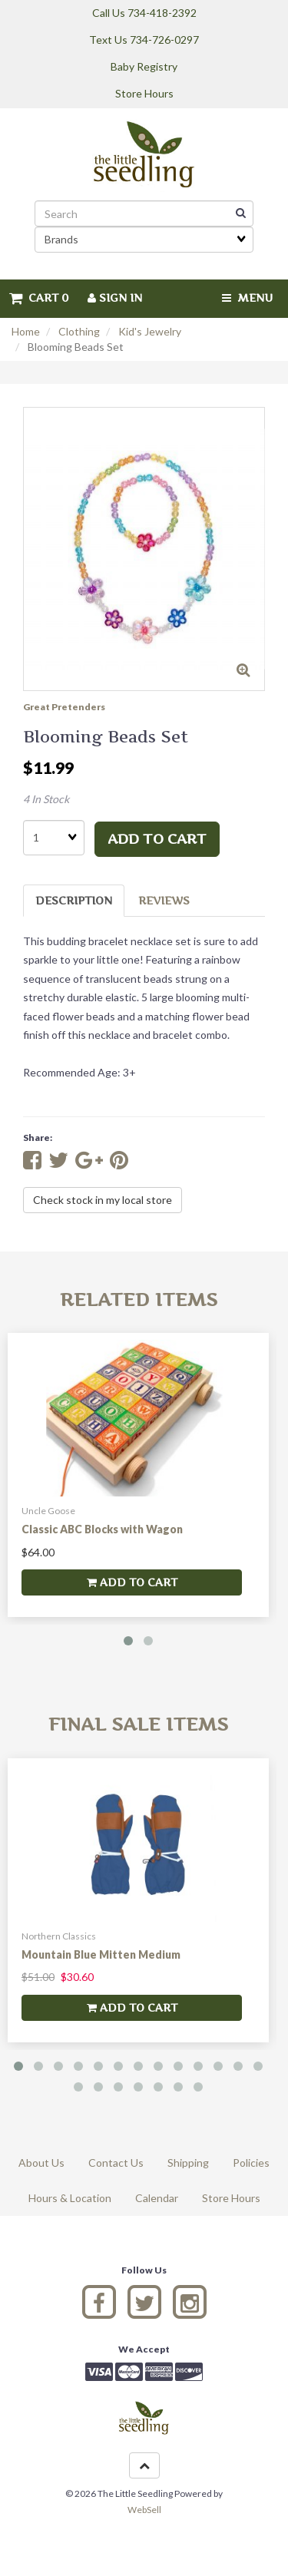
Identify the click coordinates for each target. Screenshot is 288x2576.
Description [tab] (73, 900)
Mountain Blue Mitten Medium (101, 1954)
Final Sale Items (138, 1724)
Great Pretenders (64, 707)
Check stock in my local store (102, 1199)
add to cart (157, 839)
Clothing (79, 331)
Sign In (115, 297)
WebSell (144, 2509)
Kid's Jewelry (149, 331)
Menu (247, 297)
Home (26, 331)
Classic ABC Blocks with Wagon (102, 1529)
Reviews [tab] (164, 900)
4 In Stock (46, 798)
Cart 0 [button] (39, 297)
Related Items (138, 1299)
